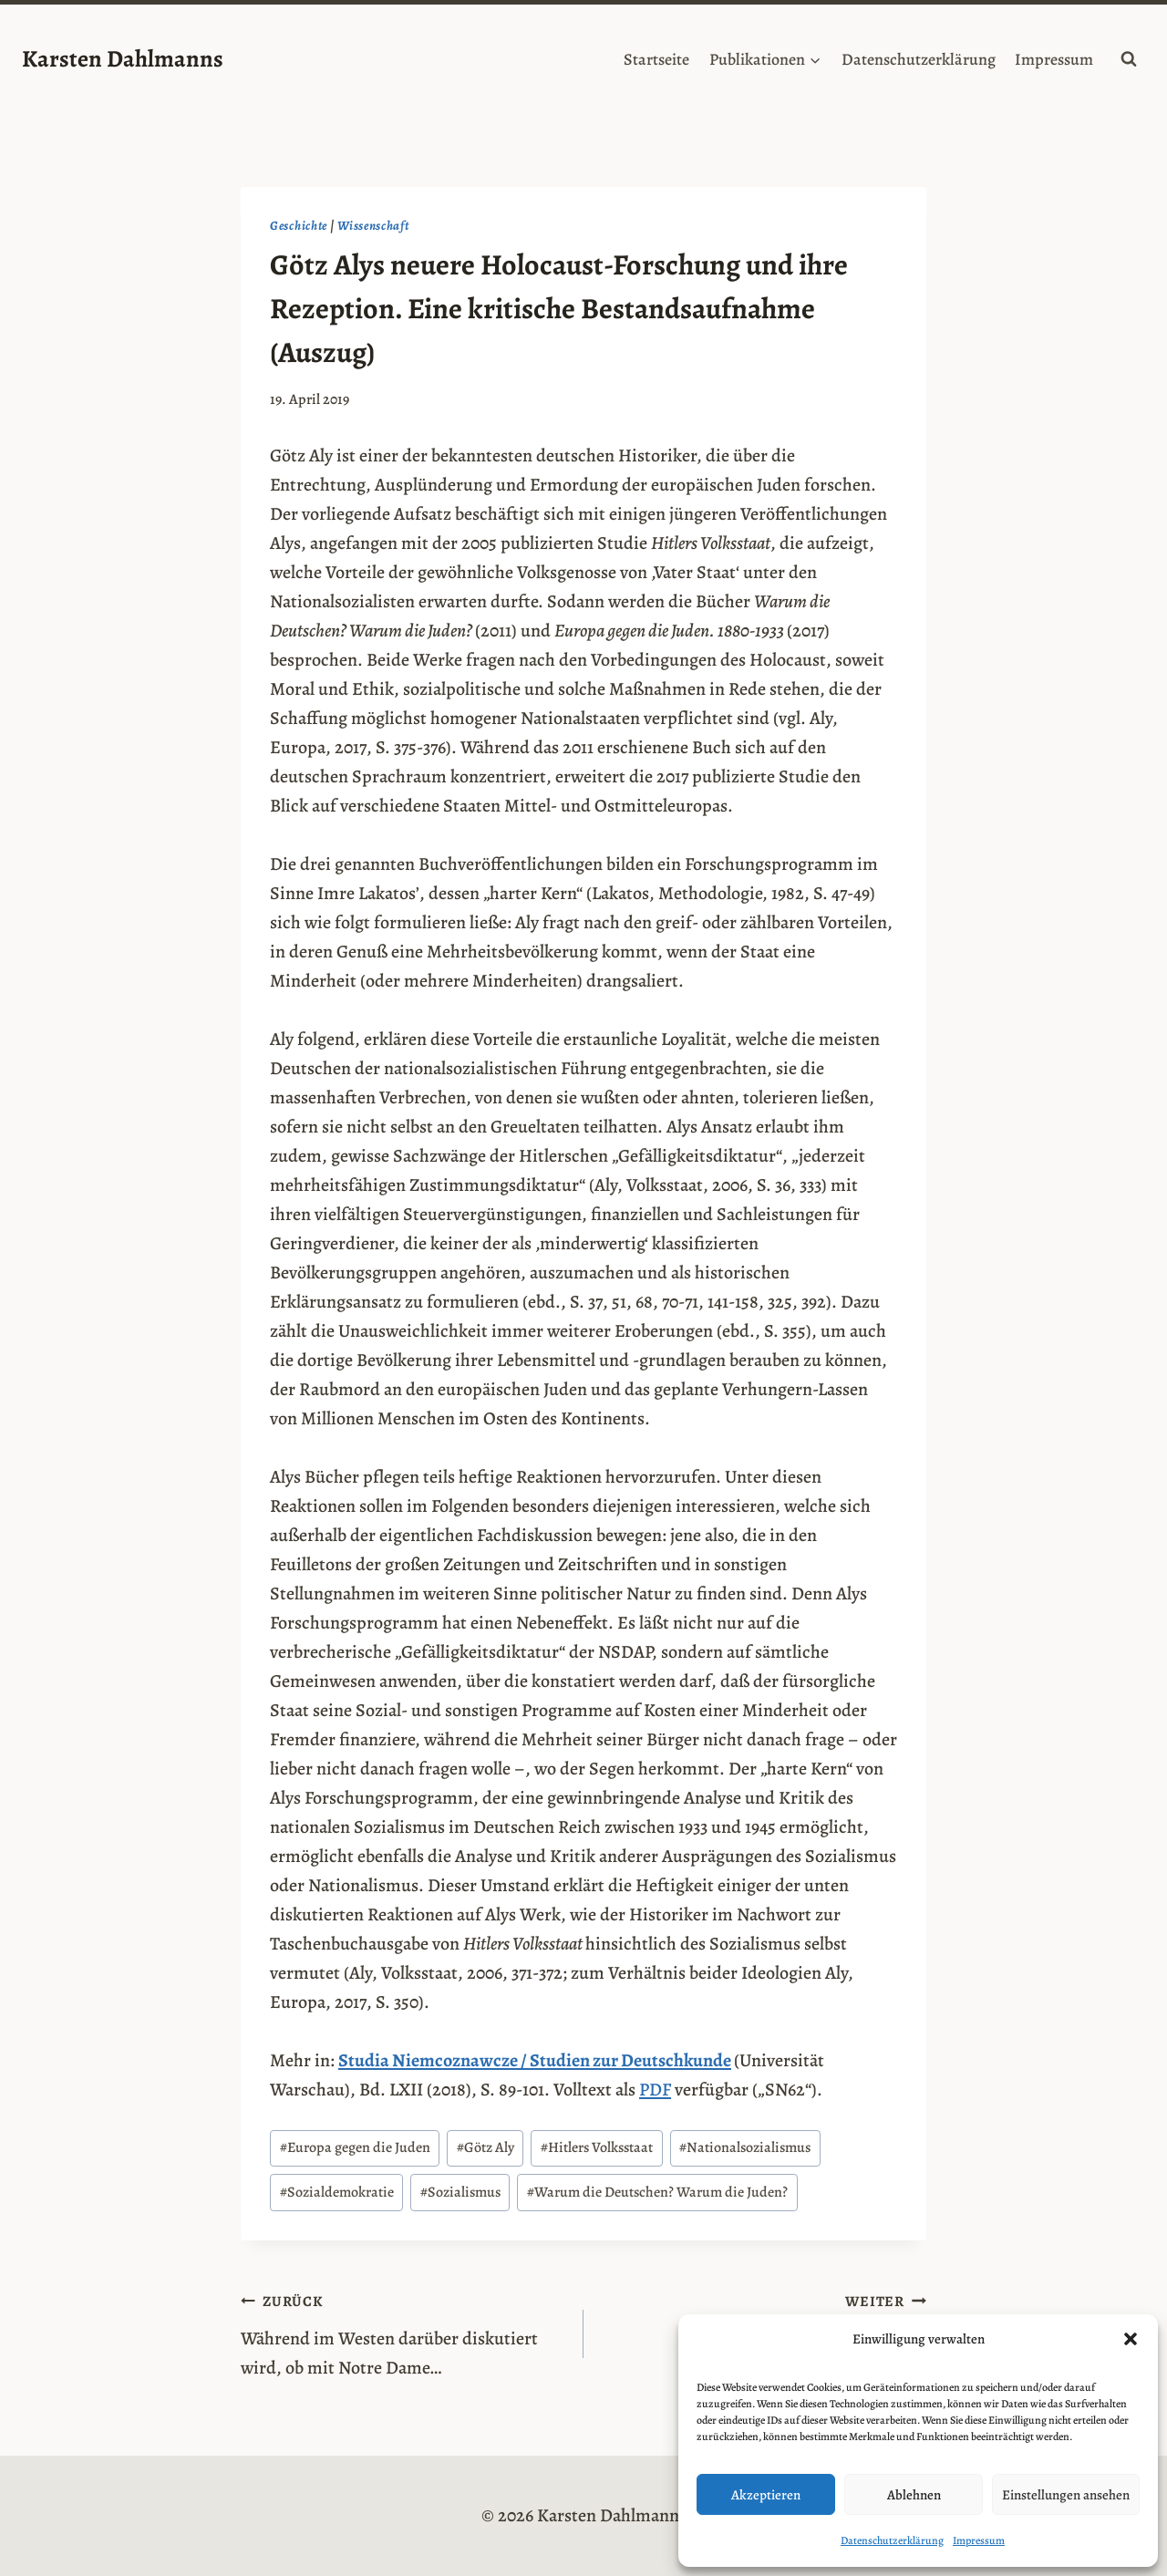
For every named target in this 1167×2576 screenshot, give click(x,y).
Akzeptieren (765, 2495)
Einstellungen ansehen (1066, 2495)
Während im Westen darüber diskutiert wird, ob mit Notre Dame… (403, 2333)
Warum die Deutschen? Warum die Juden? (657, 2192)
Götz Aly (485, 2147)
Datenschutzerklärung (892, 2540)
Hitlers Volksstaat (597, 2147)
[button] (1130, 2339)
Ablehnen (914, 2495)
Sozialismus (460, 2192)
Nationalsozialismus (745, 2147)
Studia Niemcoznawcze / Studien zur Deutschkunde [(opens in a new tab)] (534, 2060)
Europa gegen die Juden (355, 2147)
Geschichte (298, 225)
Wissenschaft (372, 225)
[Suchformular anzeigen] (1128, 59)
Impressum (979, 2540)
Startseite (656, 59)
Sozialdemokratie (337, 2192)
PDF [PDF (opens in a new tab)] (655, 2089)
